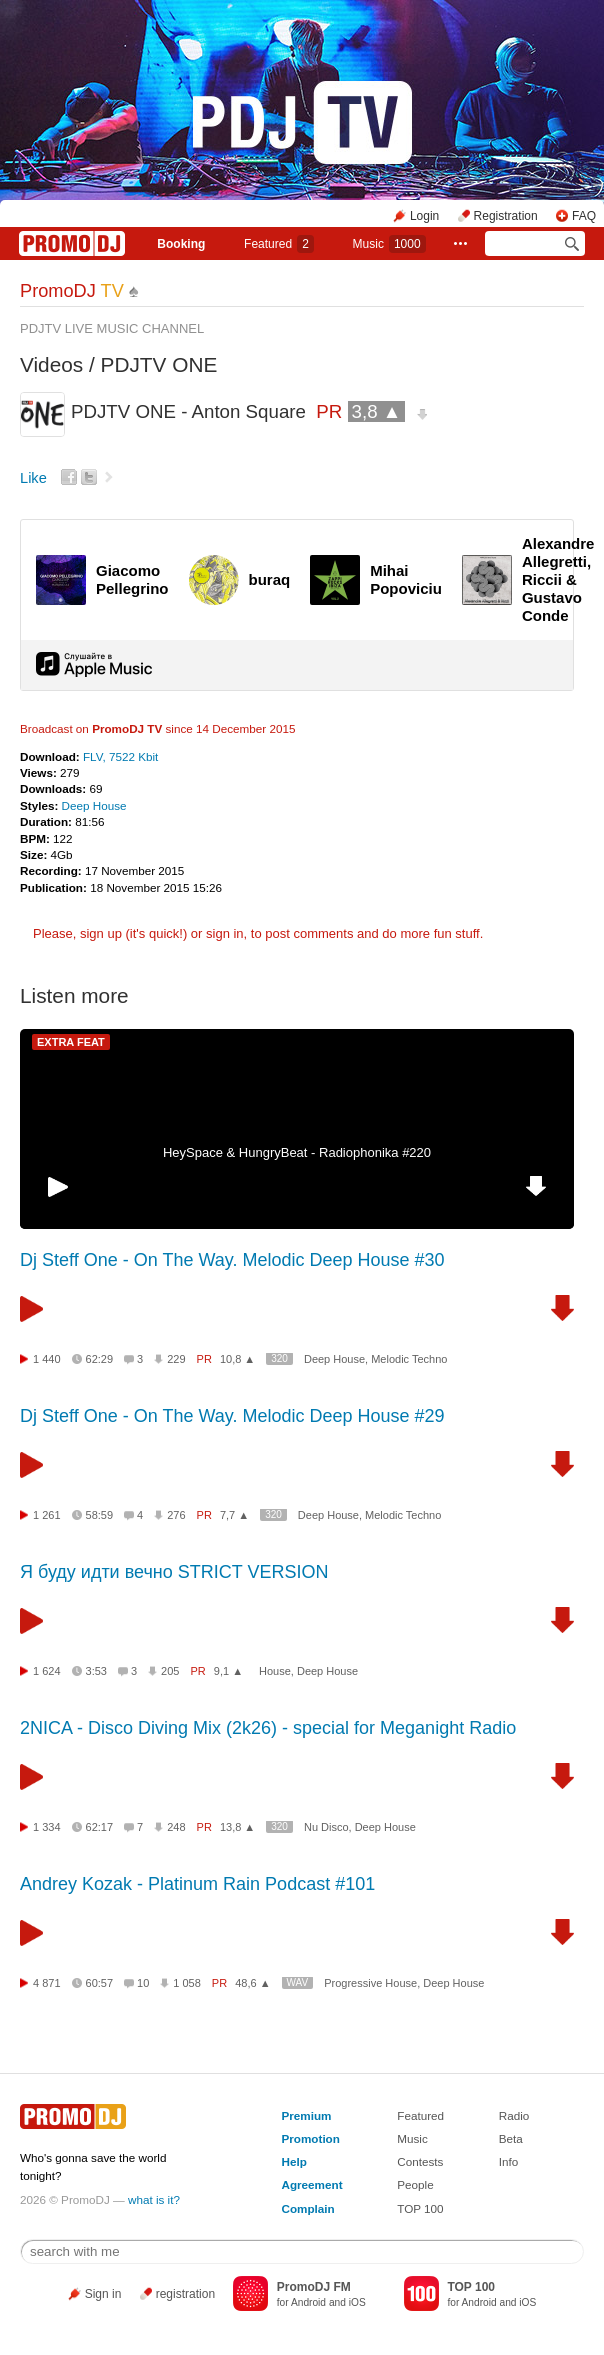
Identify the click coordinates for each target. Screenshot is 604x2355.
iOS (357, 2302)
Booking (181, 244)
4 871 (47, 1983)
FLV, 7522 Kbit (120, 756)
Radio (514, 2115)
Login (424, 216)
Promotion (310, 2138)
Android (308, 2302)
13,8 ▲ (237, 1827)
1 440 (47, 1359)
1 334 (47, 1827)
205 (170, 1671)
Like (33, 478)
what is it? (154, 2199)
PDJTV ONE (159, 364)
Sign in (103, 2294)
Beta (511, 2138)
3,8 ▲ (377, 411)
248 (176, 1827)
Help (293, 2161)
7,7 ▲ (234, 1515)
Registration (506, 216)
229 (176, 1359)
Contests (420, 2161)
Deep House (94, 805)
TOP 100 (420, 2208)
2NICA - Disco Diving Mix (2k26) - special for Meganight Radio (268, 1728)
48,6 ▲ (252, 1983)
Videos (51, 364)
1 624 (47, 1671)
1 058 (187, 1983)
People (415, 2184)
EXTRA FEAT (71, 1042)
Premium (306, 2115)
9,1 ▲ (228, 1671)
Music (389, 244)
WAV (298, 1982)
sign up (101, 933)
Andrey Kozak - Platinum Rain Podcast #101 (197, 1884)
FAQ (584, 216)
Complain (307, 2208)
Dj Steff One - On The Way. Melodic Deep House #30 (232, 1260)
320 (279, 1358)
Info (509, 2161)
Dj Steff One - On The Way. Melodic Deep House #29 (232, 1416)
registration (185, 2294)
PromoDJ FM (314, 2287)
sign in (225, 933)
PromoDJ (72, 291)
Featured (279, 244)
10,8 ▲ (237, 1359)
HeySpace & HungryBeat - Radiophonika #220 (297, 1152)
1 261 (47, 1515)
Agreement (311, 2184)
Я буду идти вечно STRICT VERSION (174, 1572)
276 (176, 1515)
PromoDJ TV (127, 728)
